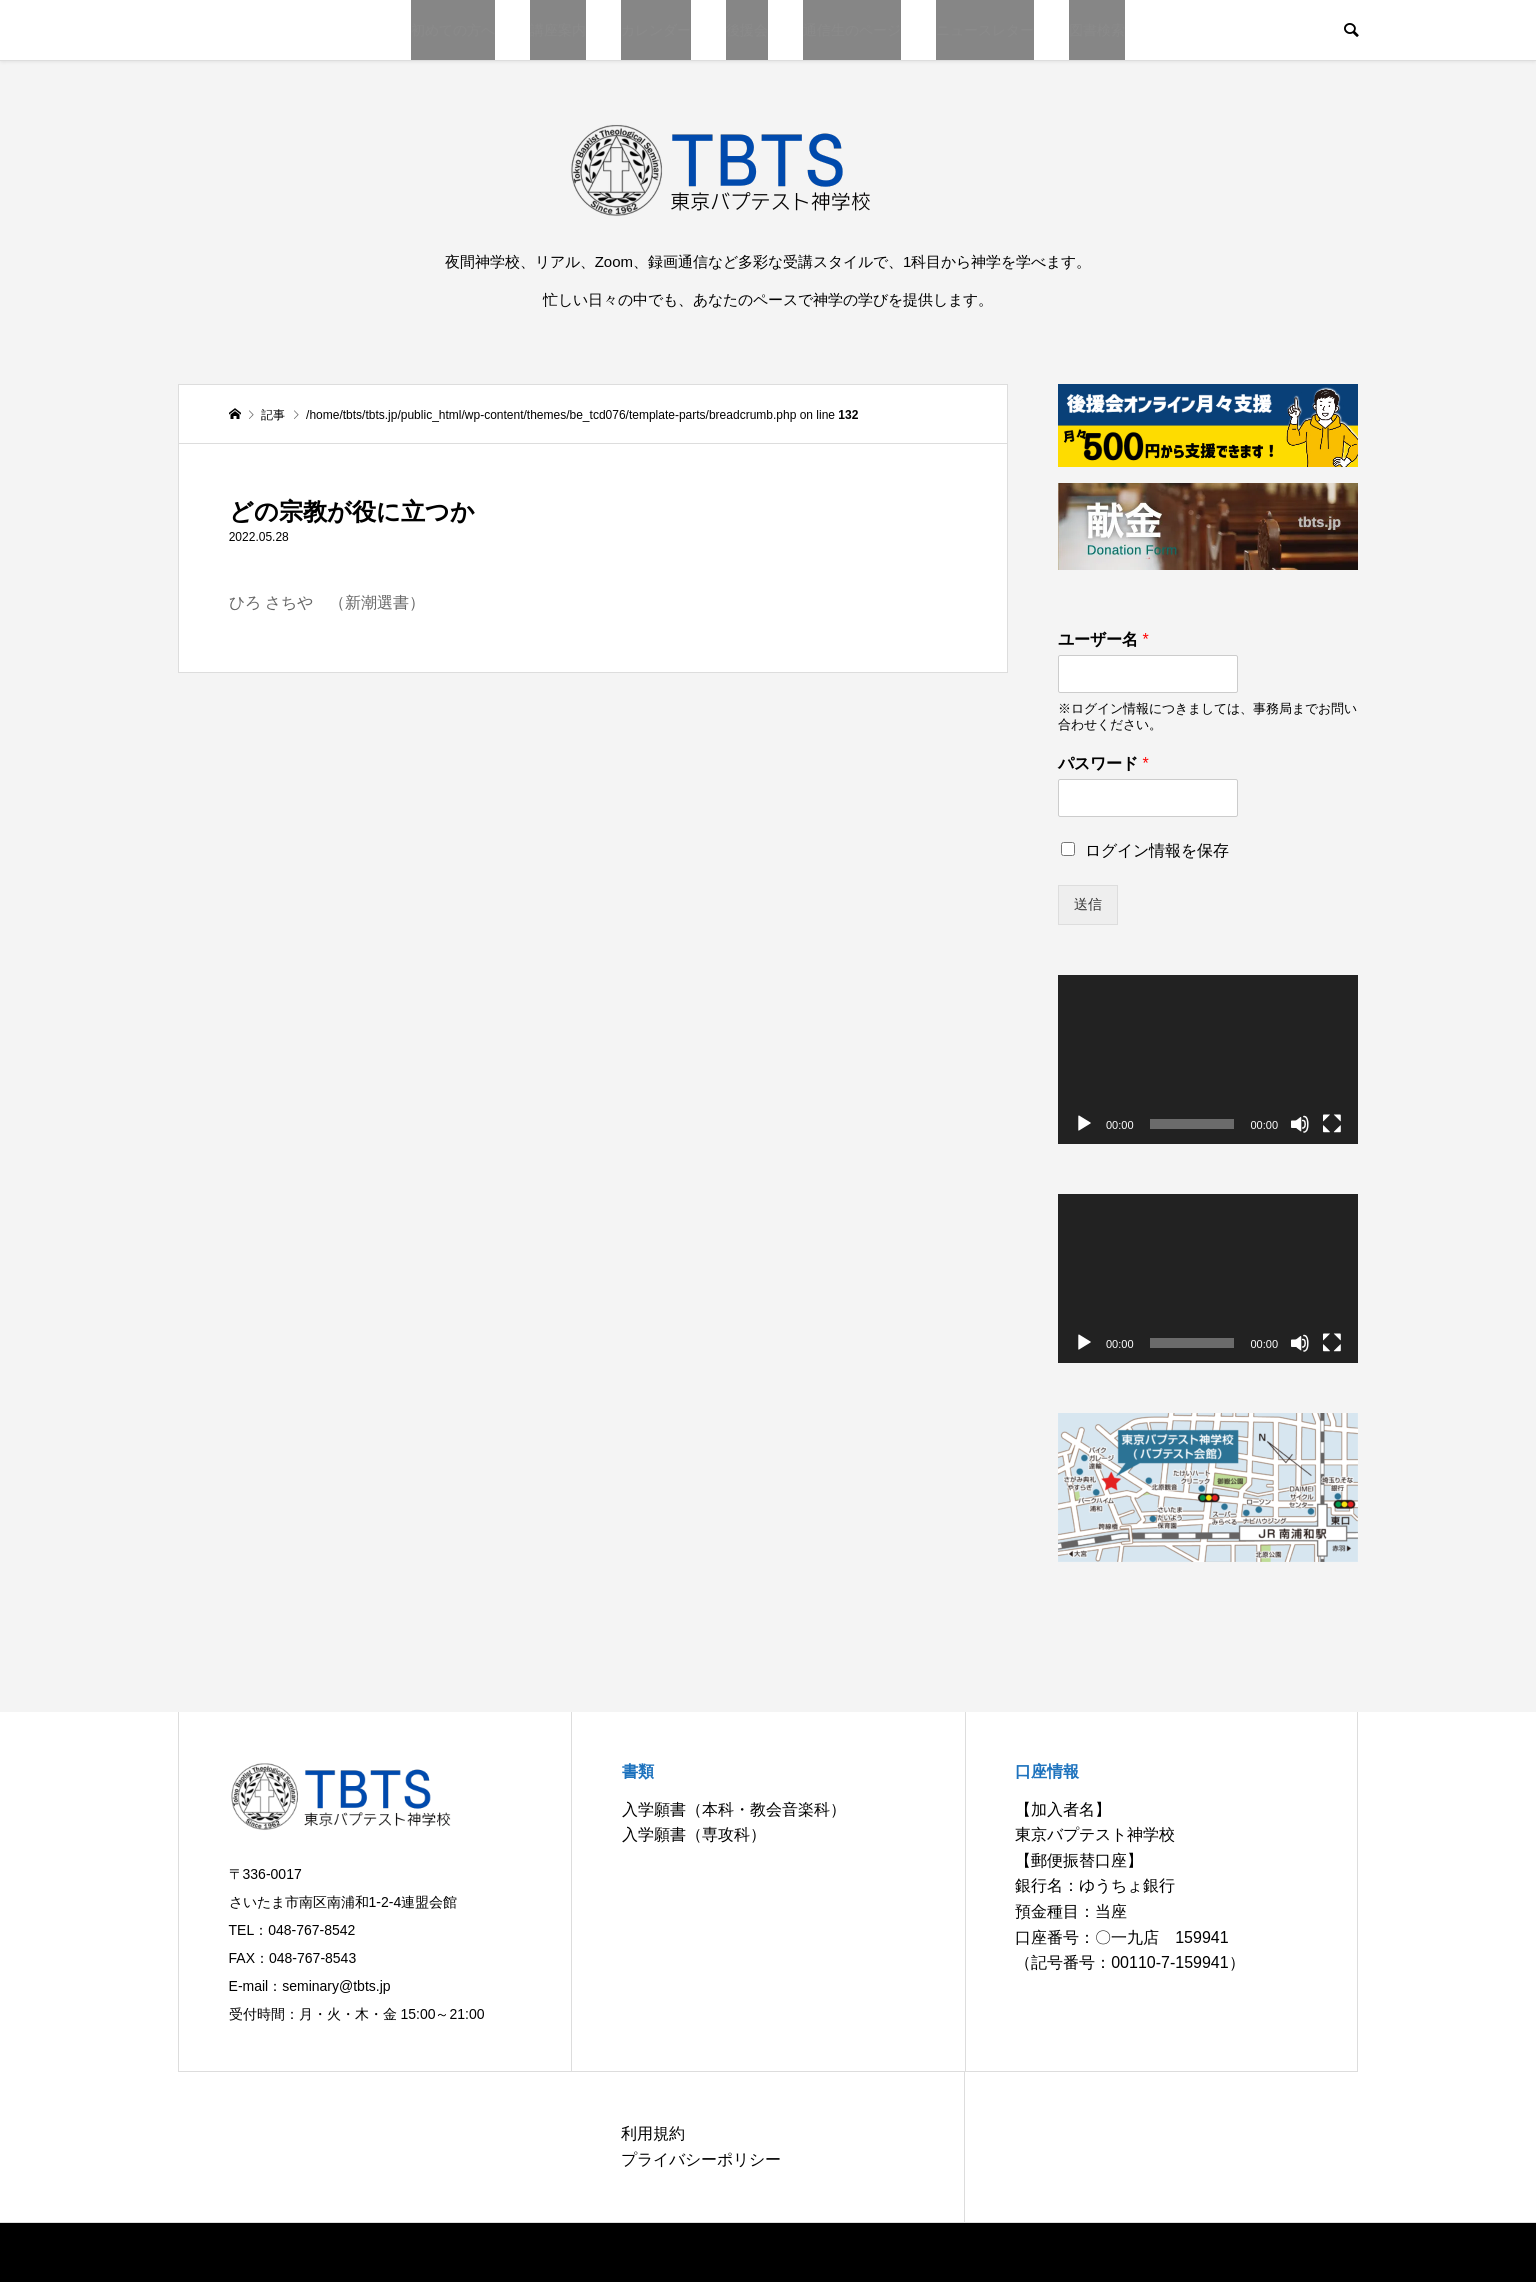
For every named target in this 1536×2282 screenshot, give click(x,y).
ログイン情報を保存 (1157, 850)
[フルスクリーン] (1332, 1124)
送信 (1088, 904)
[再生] (1084, 1124)
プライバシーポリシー (701, 2159)
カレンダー (656, 30)
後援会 (747, 30)
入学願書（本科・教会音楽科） (734, 1809)
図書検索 (1097, 30)
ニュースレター (985, 30)
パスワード (1103, 763)
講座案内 (558, 30)
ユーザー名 (1103, 639)
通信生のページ (852, 30)
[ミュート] (1300, 1124)
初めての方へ (453, 30)
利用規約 (653, 2133)
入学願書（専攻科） (694, 1834)
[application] (1208, 1059)
